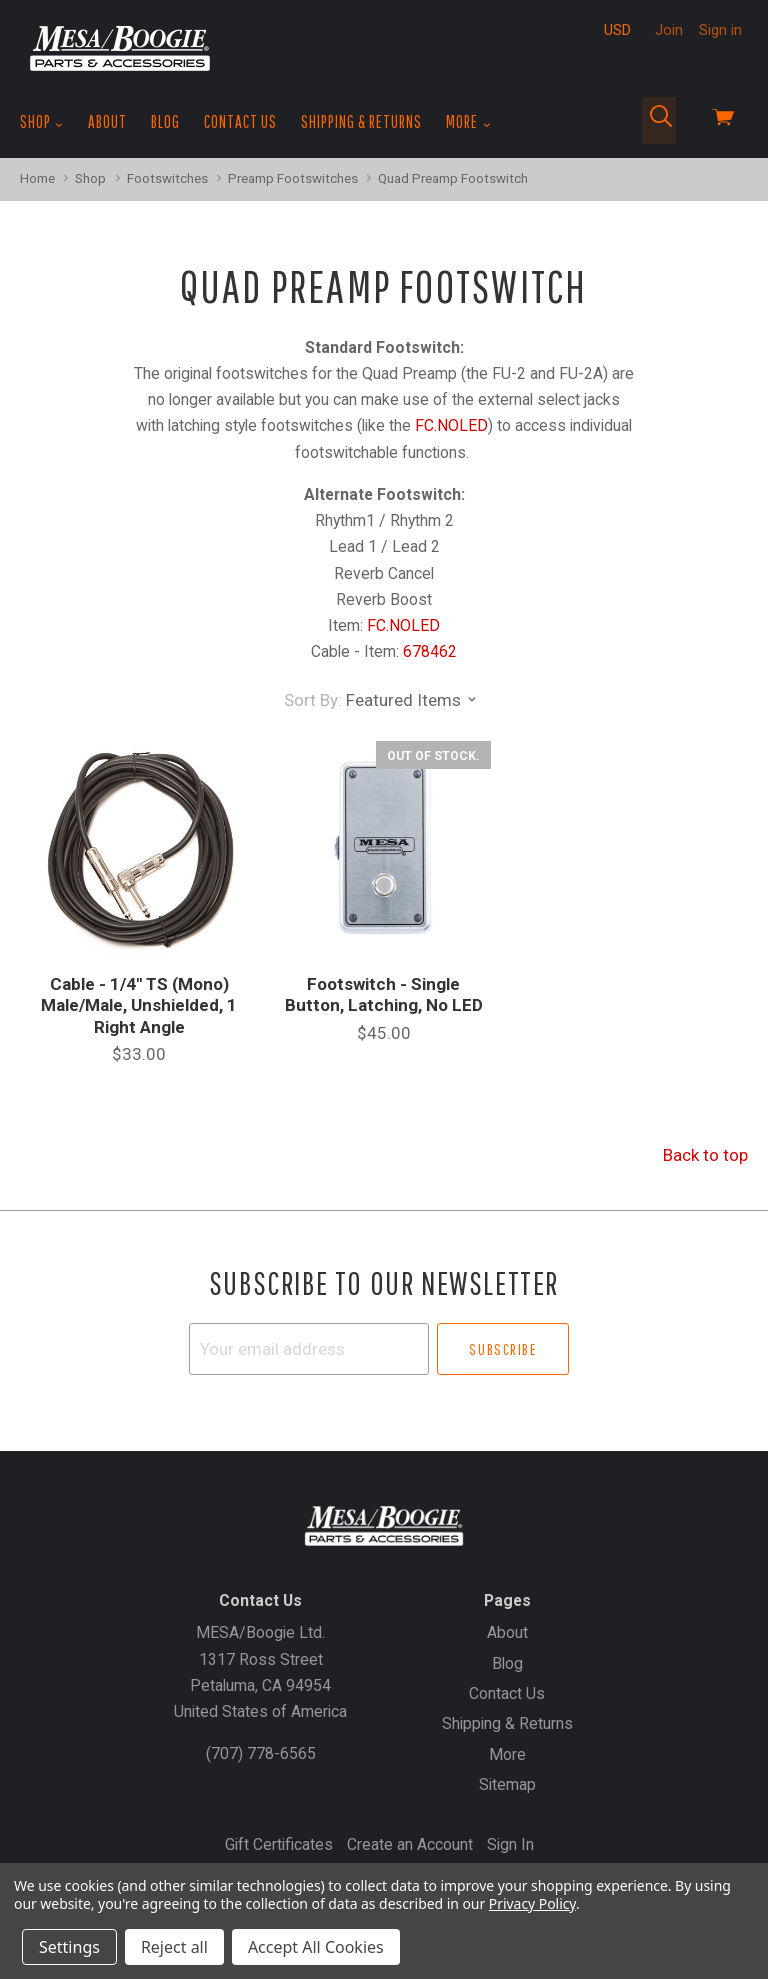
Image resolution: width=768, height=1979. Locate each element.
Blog (165, 121)
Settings (69, 1947)
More (468, 122)
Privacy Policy (532, 1903)
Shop (42, 122)
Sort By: (313, 700)
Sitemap (507, 1784)
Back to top (705, 1155)
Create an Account (410, 1844)
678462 (430, 651)
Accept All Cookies (316, 1947)
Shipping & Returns (361, 121)
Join (669, 30)
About (107, 121)
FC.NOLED (451, 425)
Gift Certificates (279, 1844)
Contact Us (240, 121)
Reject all (174, 1947)
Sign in (720, 30)
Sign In (510, 1844)
